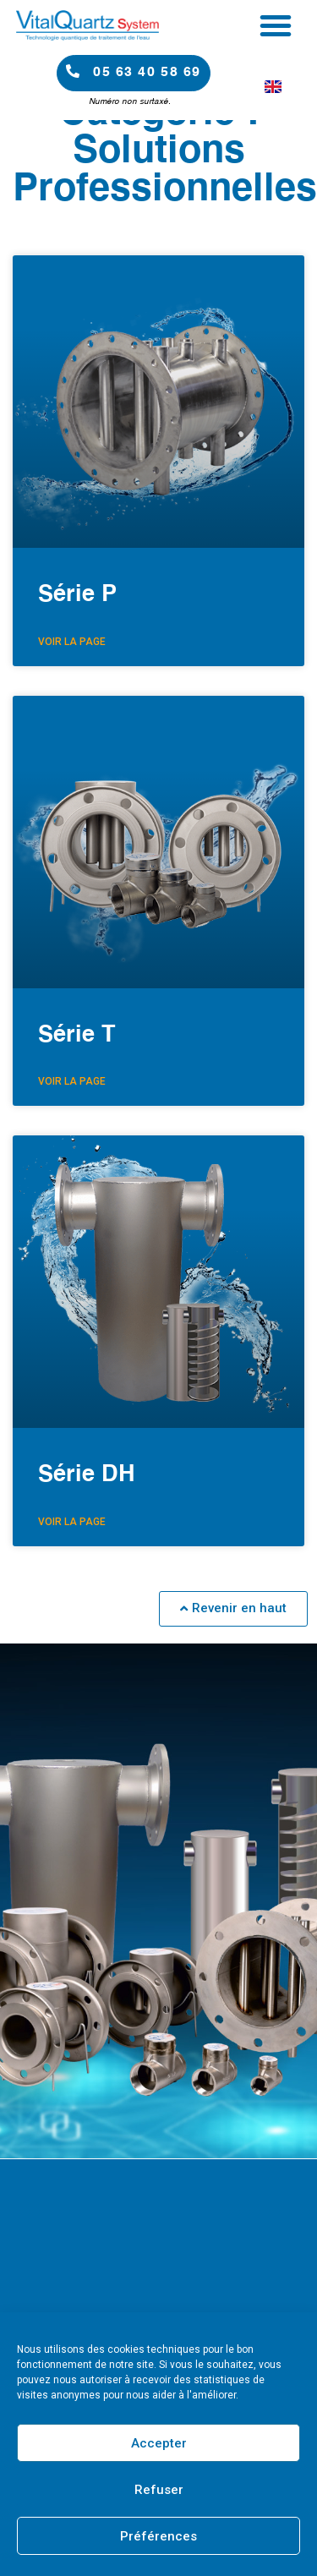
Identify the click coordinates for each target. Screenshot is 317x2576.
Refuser (158, 2489)
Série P (77, 594)
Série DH (86, 1474)
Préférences (158, 2536)
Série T (77, 1035)
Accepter (159, 2443)
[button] (275, 25)
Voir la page (72, 642)
